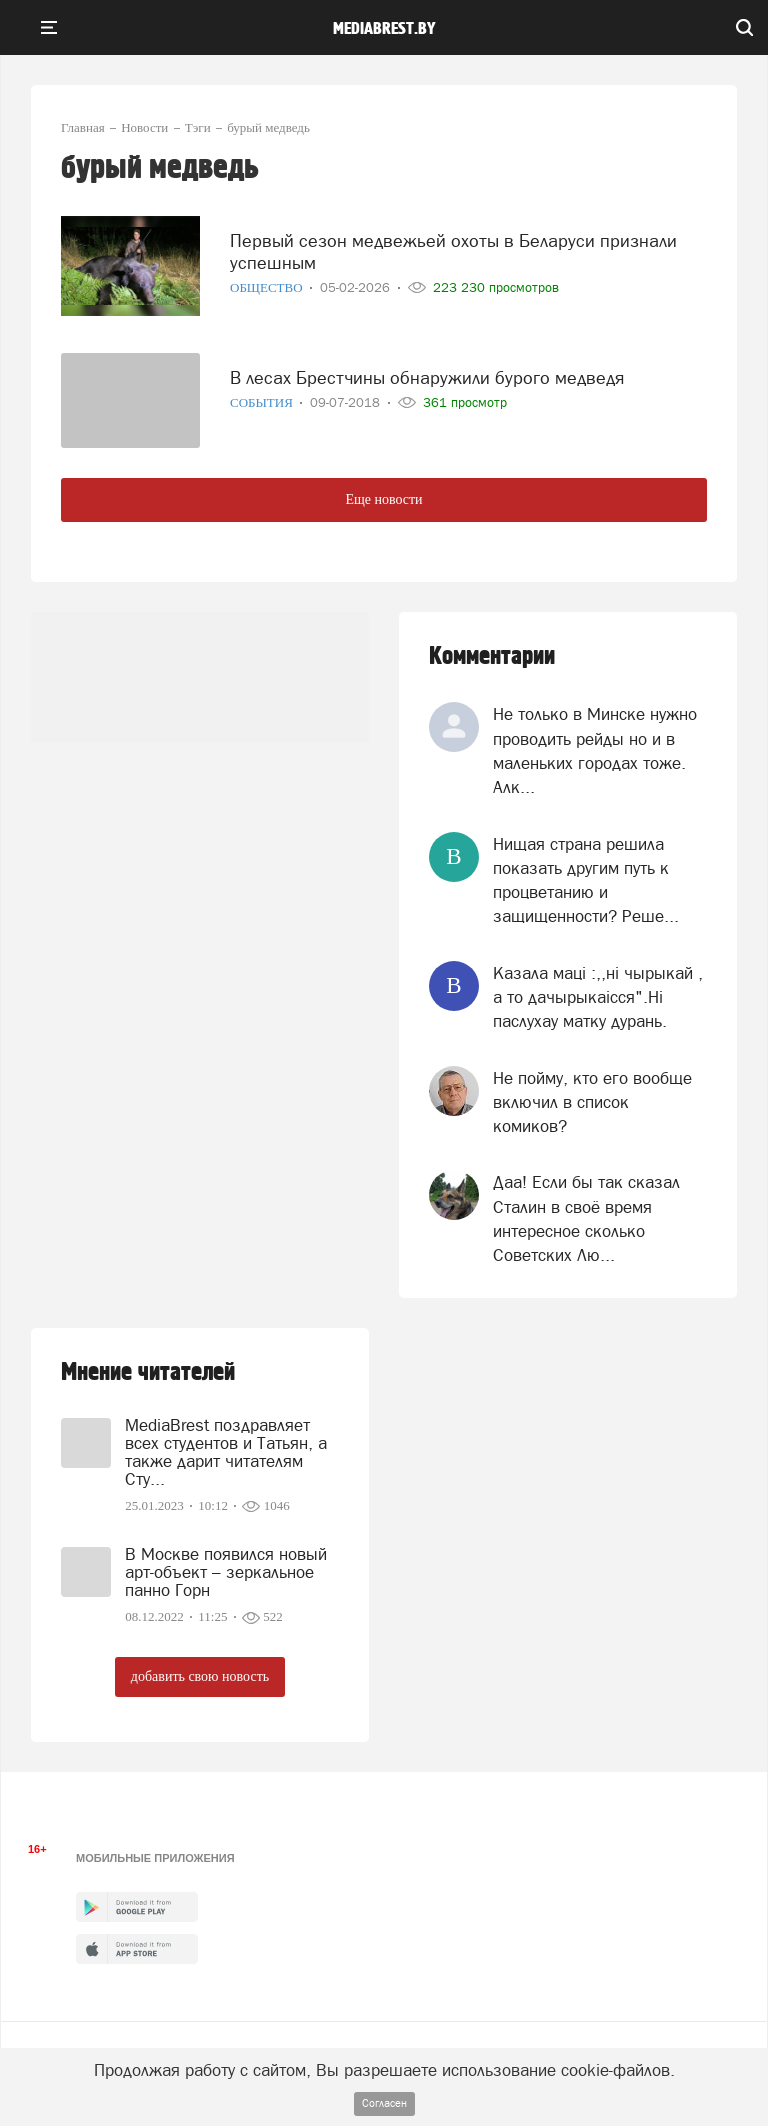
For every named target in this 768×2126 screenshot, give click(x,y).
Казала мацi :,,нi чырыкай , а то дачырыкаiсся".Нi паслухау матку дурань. (598, 997)
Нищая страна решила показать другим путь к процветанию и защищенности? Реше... (586, 880)
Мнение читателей (148, 1372)
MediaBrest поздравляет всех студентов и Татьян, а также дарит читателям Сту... (226, 1452)
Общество (268, 287)
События (263, 402)
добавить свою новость (200, 1676)
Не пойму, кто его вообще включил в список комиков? (592, 1102)
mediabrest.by (384, 29)
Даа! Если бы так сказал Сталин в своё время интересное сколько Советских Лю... (586, 1218)
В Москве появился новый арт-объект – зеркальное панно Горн (226, 1572)
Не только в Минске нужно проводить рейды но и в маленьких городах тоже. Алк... (595, 750)
